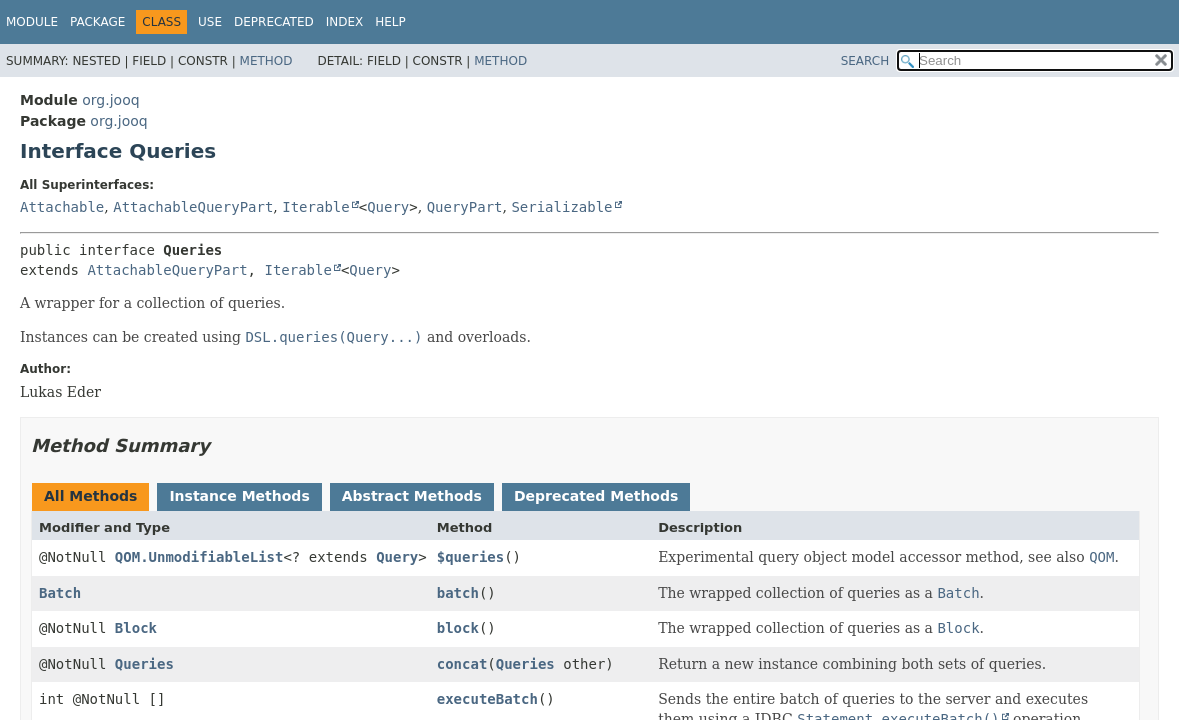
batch (458, 593)
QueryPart (465, 207)
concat (462, 664)
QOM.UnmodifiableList (199, 557)
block (458, 628)
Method (266, 61)
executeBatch (487, 699)
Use (210, 22)
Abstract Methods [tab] (412, 496)
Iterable (315, 207)
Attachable (62, 207)
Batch (60, 593)
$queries (470, 557)
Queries (144, 664)
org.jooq (110, 100)
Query (388, 207)
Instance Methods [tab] (239, 496)
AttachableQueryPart (193, 207)
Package (97, 22)
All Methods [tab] (90, 496)
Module (32, 22)
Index (345, 22)
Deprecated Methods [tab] (596, 496)
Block (136, 628)
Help (390, 22)
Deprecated (274, 22)
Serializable (561, 207)
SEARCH (865, 61)
